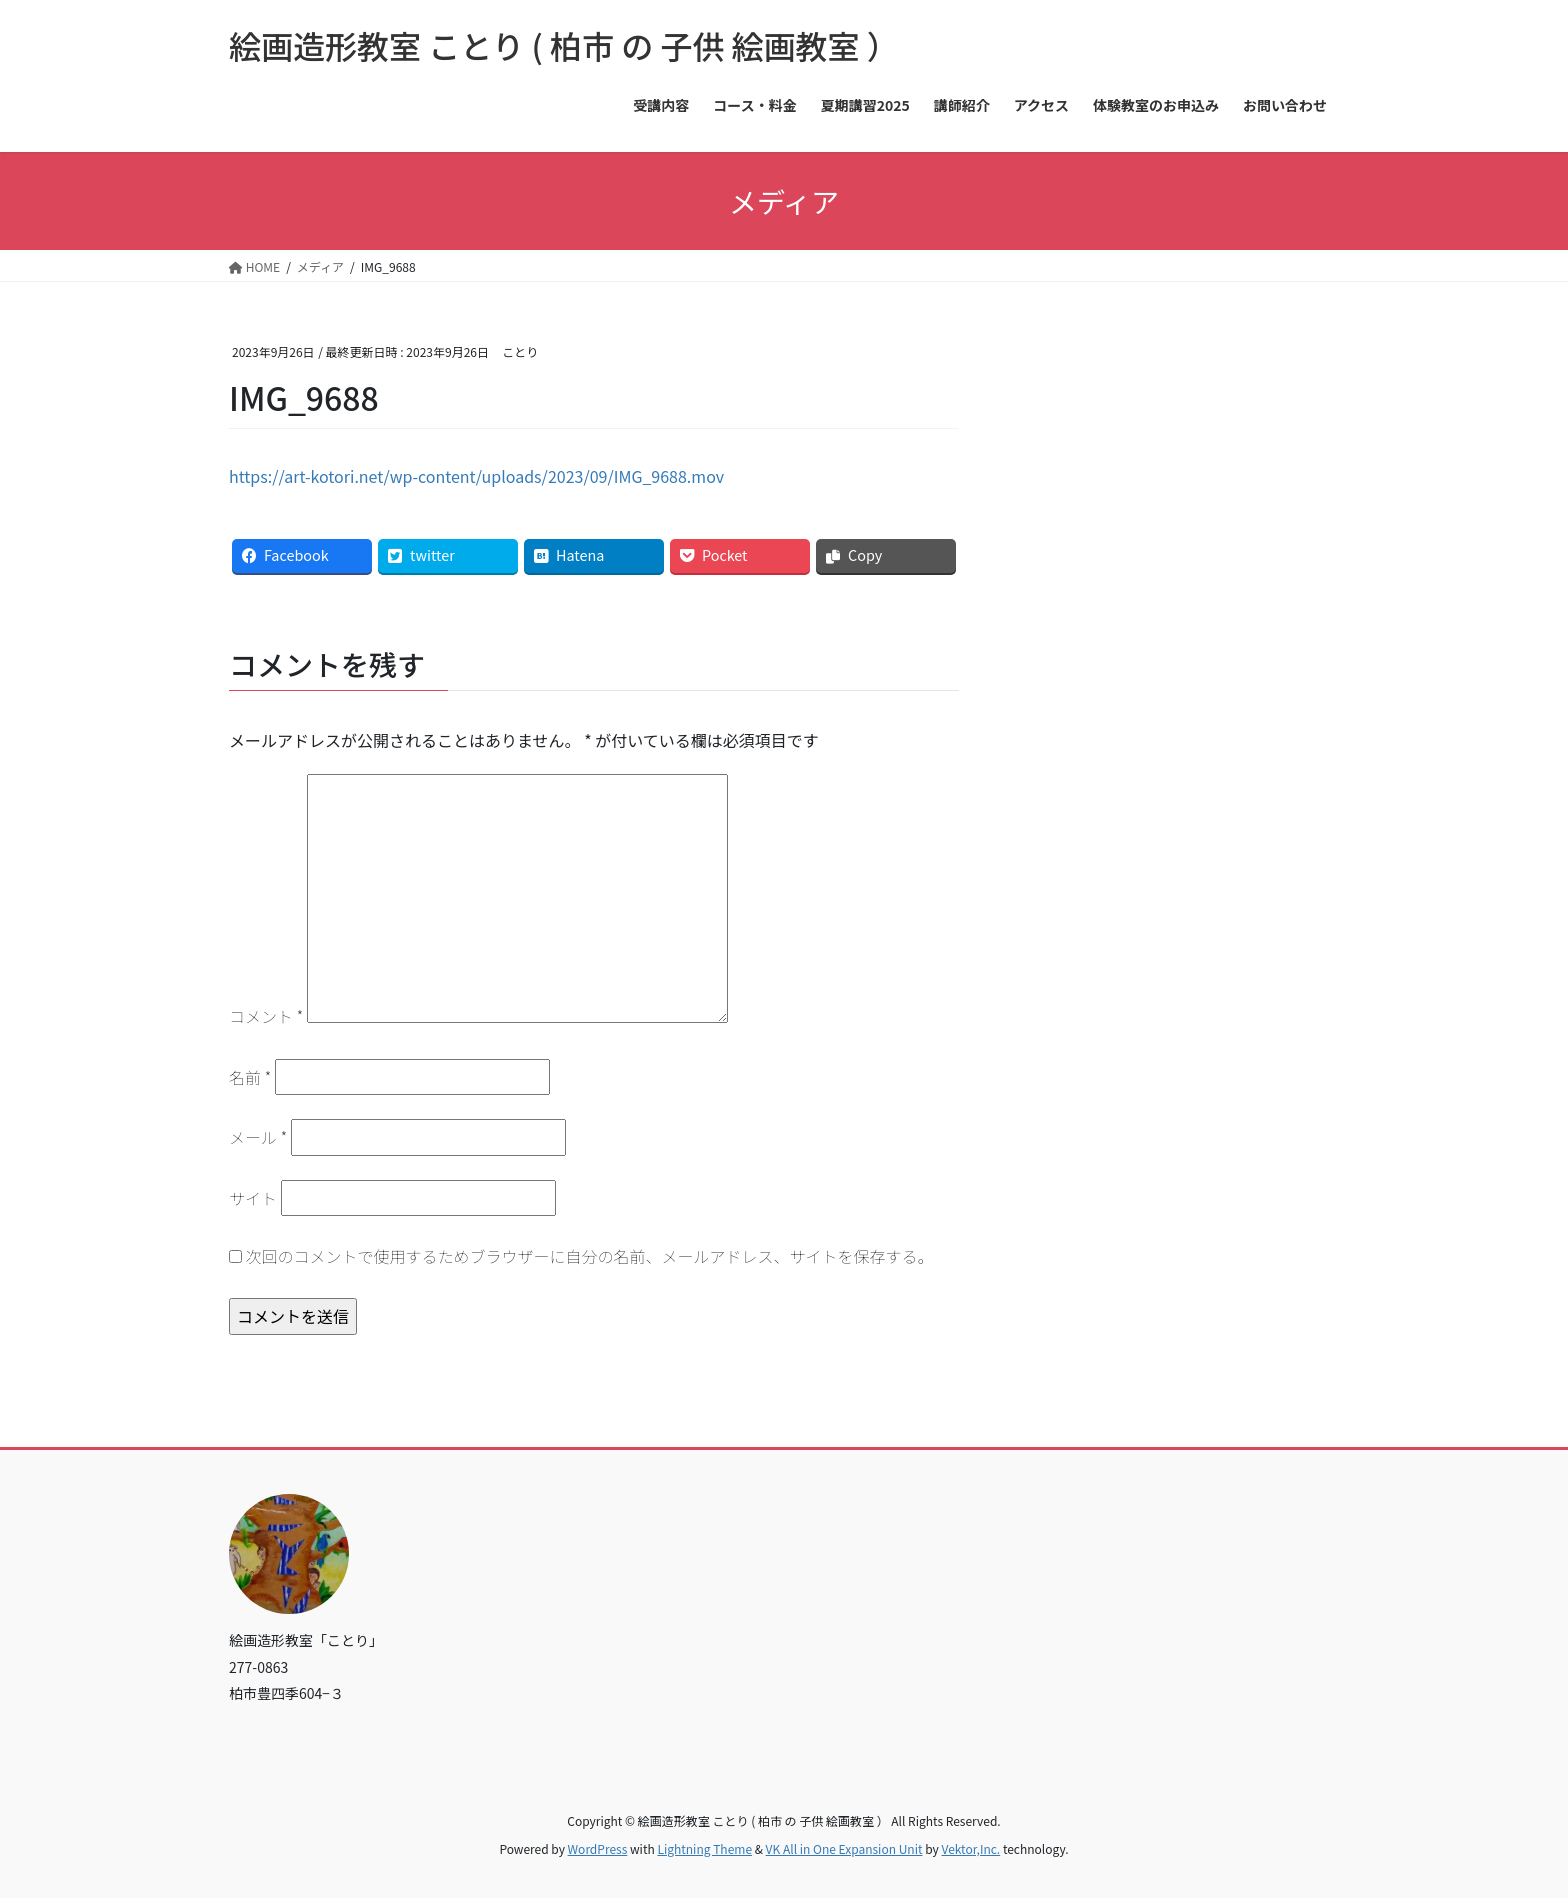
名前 (250, 1077)
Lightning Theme (704, 1848)
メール (258, 1137)
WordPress (598, 1848)
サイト (253, 1198)
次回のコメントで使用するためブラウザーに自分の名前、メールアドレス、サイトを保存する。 (590, 1256)
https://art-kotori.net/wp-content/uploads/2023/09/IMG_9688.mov (476, 476)
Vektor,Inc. (970, 1848)
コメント (266, 1016)
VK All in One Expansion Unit (844, 1848)
